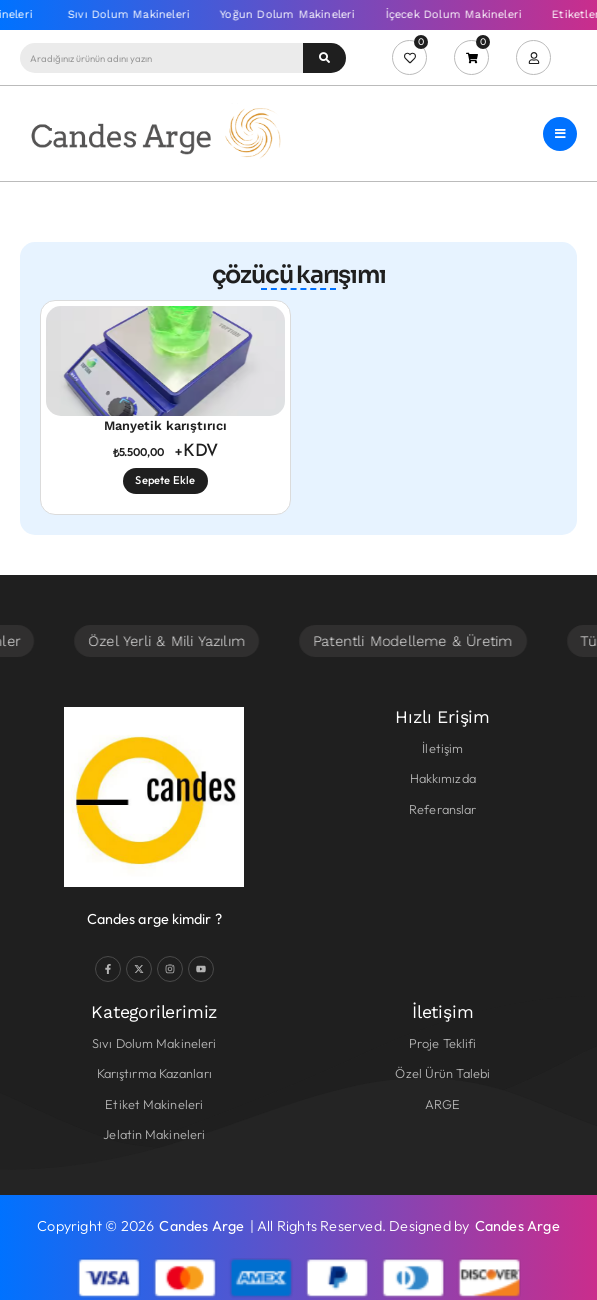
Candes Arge (201, 1226)
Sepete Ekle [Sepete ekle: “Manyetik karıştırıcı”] (165, 480)
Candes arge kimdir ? (154, 919)
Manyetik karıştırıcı (165, 425)
